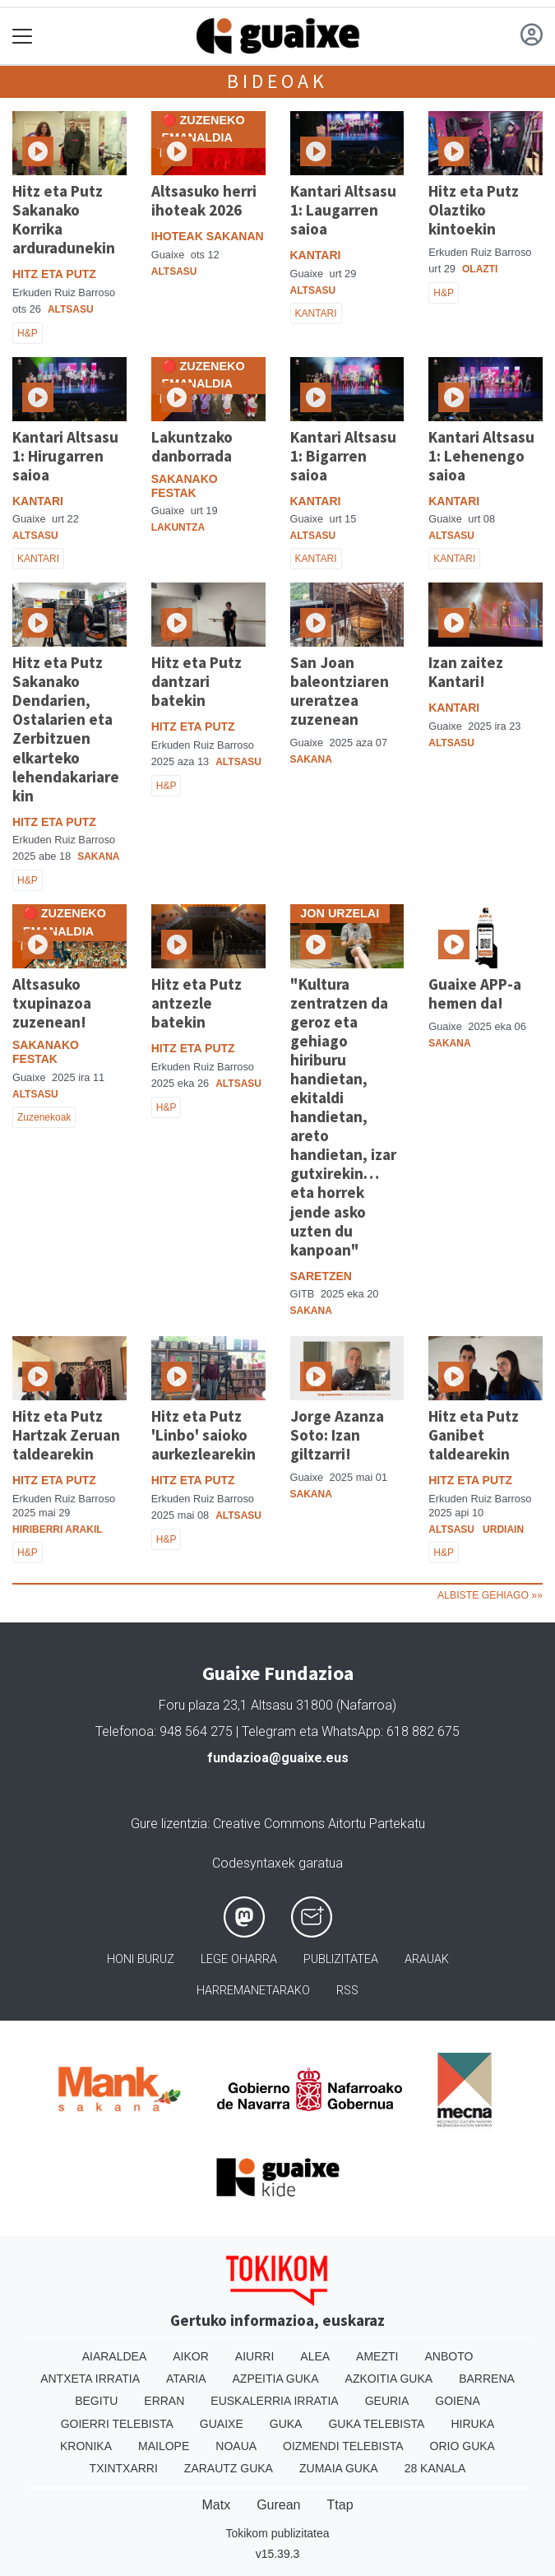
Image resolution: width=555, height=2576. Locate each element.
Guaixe (221, 2423)
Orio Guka (462, 2446)
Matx (215, 2505)
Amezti (377, 2356)
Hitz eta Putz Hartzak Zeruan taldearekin (66, 1435)
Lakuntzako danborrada (192, 446)
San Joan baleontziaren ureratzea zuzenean (339, 690)
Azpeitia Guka (276, 2378)
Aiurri (254, 2356)
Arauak (427, 1959)
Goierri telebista (117, 2423)
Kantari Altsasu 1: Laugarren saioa (343, 210)
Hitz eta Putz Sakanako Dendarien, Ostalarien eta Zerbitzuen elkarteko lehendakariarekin (65, 728)
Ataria (186, 2378)
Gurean (278, 2505)
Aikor (191, 2356)
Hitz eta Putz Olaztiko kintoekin (473, 210)
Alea (315, 2356)
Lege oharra (239, 1959)
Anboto (448, 2356)
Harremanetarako (253, 1991)
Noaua (236, 2446)
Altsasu (71, 309)
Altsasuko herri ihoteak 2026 (204, 200)
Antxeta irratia (90, 2378)
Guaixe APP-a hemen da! (474, 993)
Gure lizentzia (169, 1823)
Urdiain (503, 1529)
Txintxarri (124, 2468)
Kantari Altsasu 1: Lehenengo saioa (481, 456)
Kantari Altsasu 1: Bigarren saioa (343, 456)
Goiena (457, 2400)
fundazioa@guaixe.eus (278, 1758)
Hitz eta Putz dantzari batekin (196, 681)
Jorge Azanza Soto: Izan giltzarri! (337, 1435)
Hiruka (472, 2423)
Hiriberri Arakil (57, 1529)
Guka (286, 2423)
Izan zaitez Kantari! (465, 671)
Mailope (163, 2446)
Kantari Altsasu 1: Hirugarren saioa (65, 456)
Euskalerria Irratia (274, 2400)
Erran (164, 2400)
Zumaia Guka (338, 2468)
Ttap (340, 2505)
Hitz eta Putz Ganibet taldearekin (473, 1435)
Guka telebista (376, 2423)
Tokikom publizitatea (277, 2533)
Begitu (96, 2400)
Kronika (86, 2446)
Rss (347, 1991)
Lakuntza (178, 527)
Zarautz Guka (228, 2468)
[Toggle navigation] (22, 36)
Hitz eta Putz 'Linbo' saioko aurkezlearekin (203, 1435)
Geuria (387, 2400)
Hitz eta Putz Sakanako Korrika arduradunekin (63, 219)
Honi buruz (140, 1959)
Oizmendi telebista (343, 2446)
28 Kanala (435, 2468)
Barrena (487, 2378)
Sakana (98, 856)
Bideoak (277, 81)
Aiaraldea (114, 2356)
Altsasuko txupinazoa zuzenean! (51, 1003)
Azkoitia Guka (389, 2378)
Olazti (479, 269)
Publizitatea (340, 1959)
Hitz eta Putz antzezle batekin (196, 1003)
